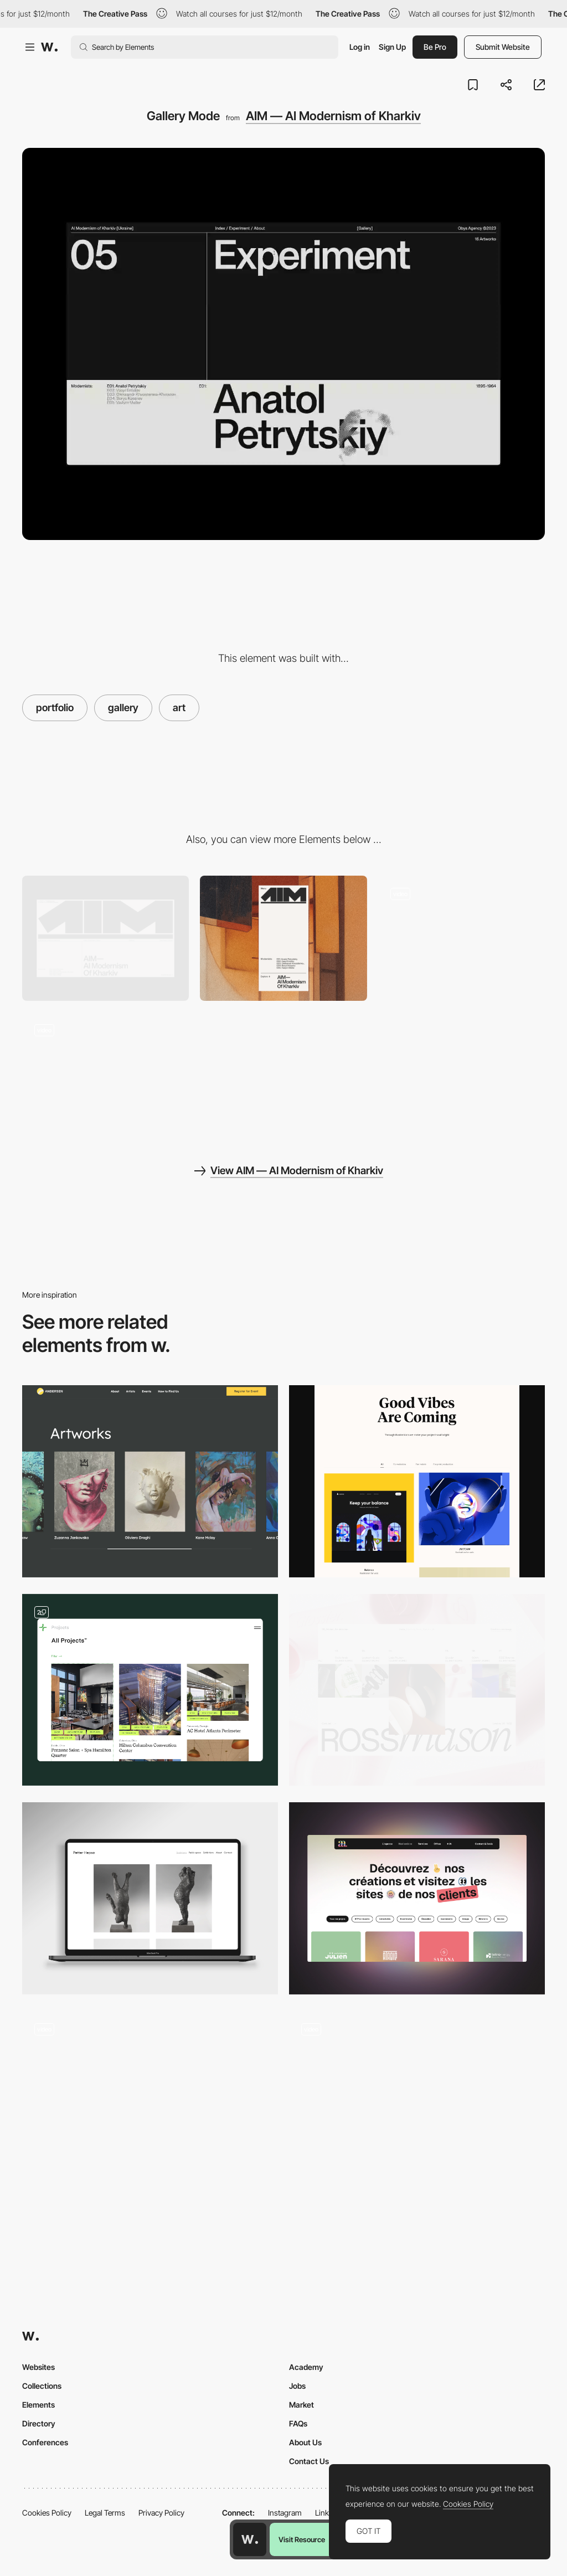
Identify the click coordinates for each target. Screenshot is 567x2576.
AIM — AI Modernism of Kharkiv (333, 116)
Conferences (45, 2442)
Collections (41, 2385)
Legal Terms (105, 2512)
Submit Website (503, 47)
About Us (305, 2442)
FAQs (298, 2423)
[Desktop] (105, 938)
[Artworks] (150, 1481)
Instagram (285, 2512)
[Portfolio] (150, 1690)
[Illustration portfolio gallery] (417, 1481)
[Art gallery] (150, 1898)
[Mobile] (283, 938)
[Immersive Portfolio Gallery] (417, 2107)
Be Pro (435, 47)
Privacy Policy (161, 2512)
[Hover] (461, 938)
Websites (38, 2367)
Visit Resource (302, 2539)
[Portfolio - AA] (417, 1898)
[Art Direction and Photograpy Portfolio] (150, 2107)
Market (301, 2404)
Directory (38, 2423)
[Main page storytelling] (105, 1074)
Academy (306, 2367)
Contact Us (309, 2461)
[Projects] (417, 1690)
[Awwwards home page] (249, 2539)
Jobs (297, 2385)
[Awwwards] (49, 47)
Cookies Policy (46, 2512)
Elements (38, 2404)
